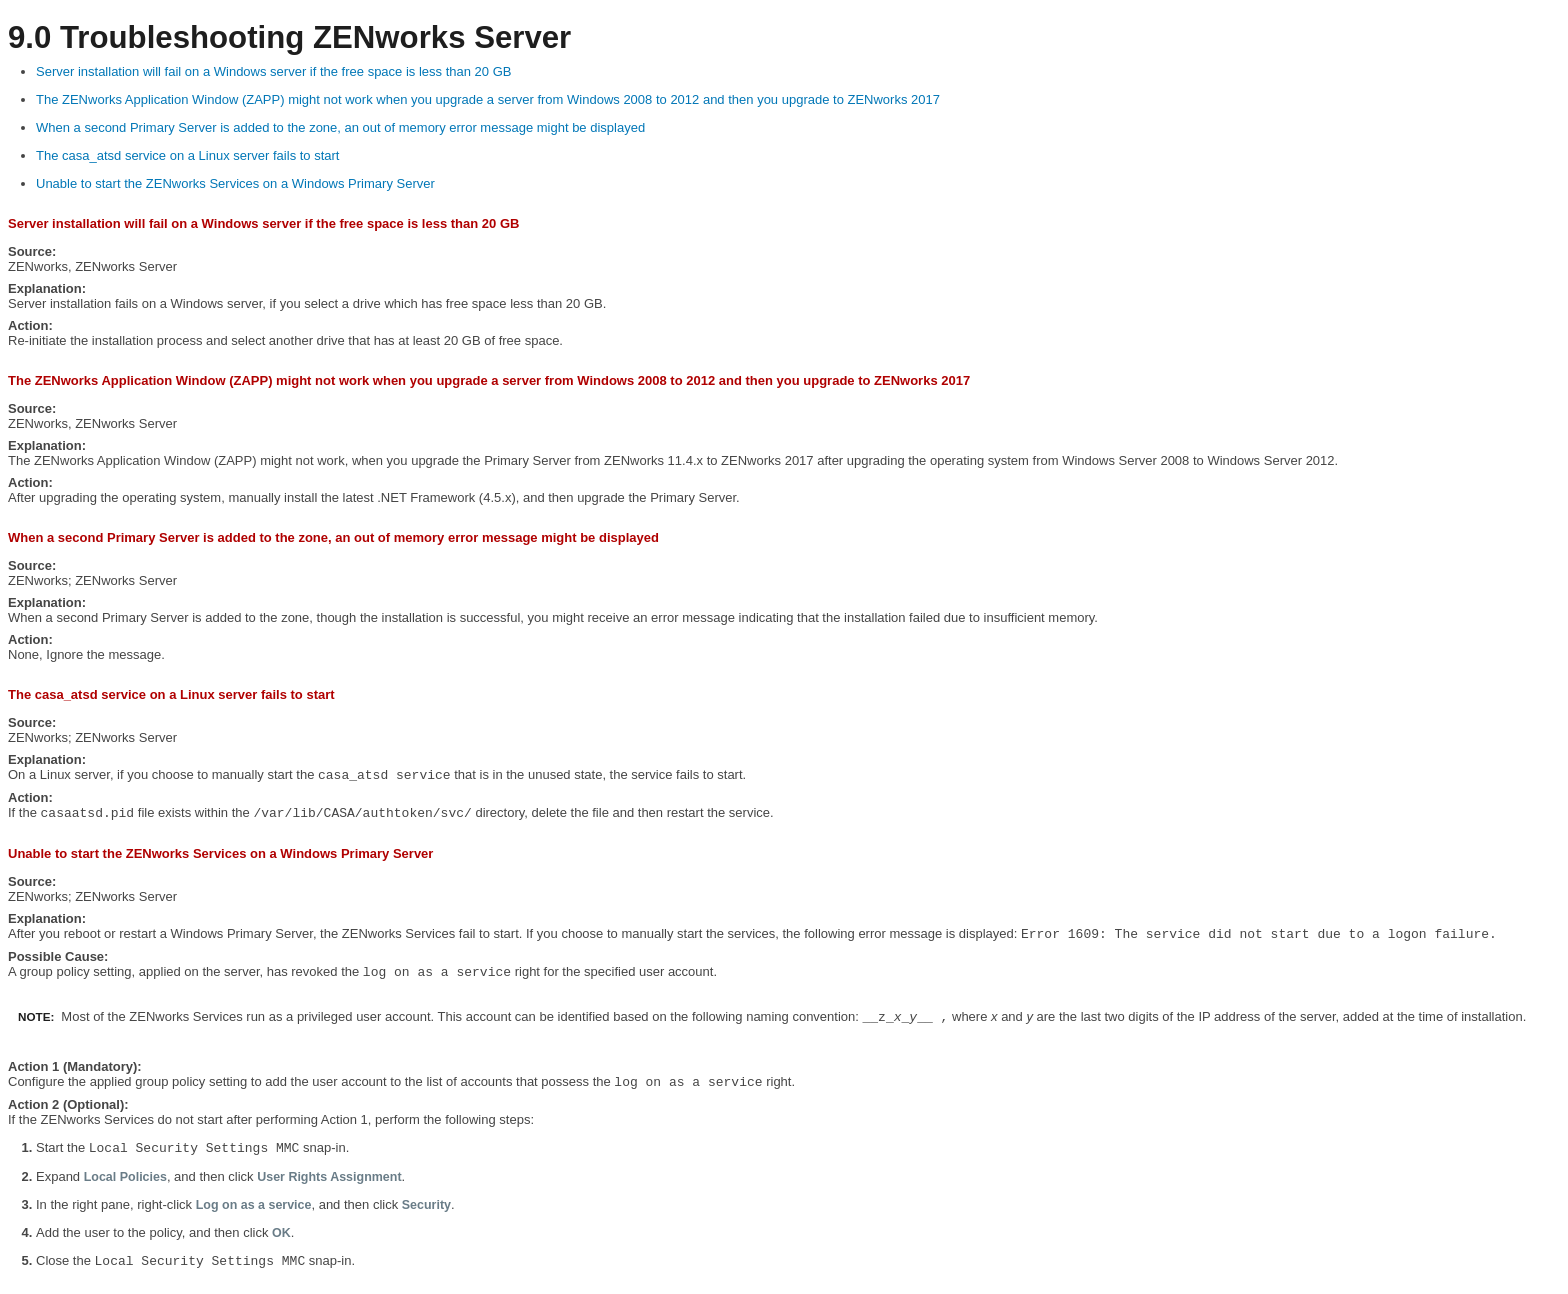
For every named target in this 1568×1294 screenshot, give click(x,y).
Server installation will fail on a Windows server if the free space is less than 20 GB (273, 71)
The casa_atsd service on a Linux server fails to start (187, 155)
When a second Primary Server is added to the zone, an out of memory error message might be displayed (340, 127)
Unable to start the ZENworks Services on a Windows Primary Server (235, 183)
